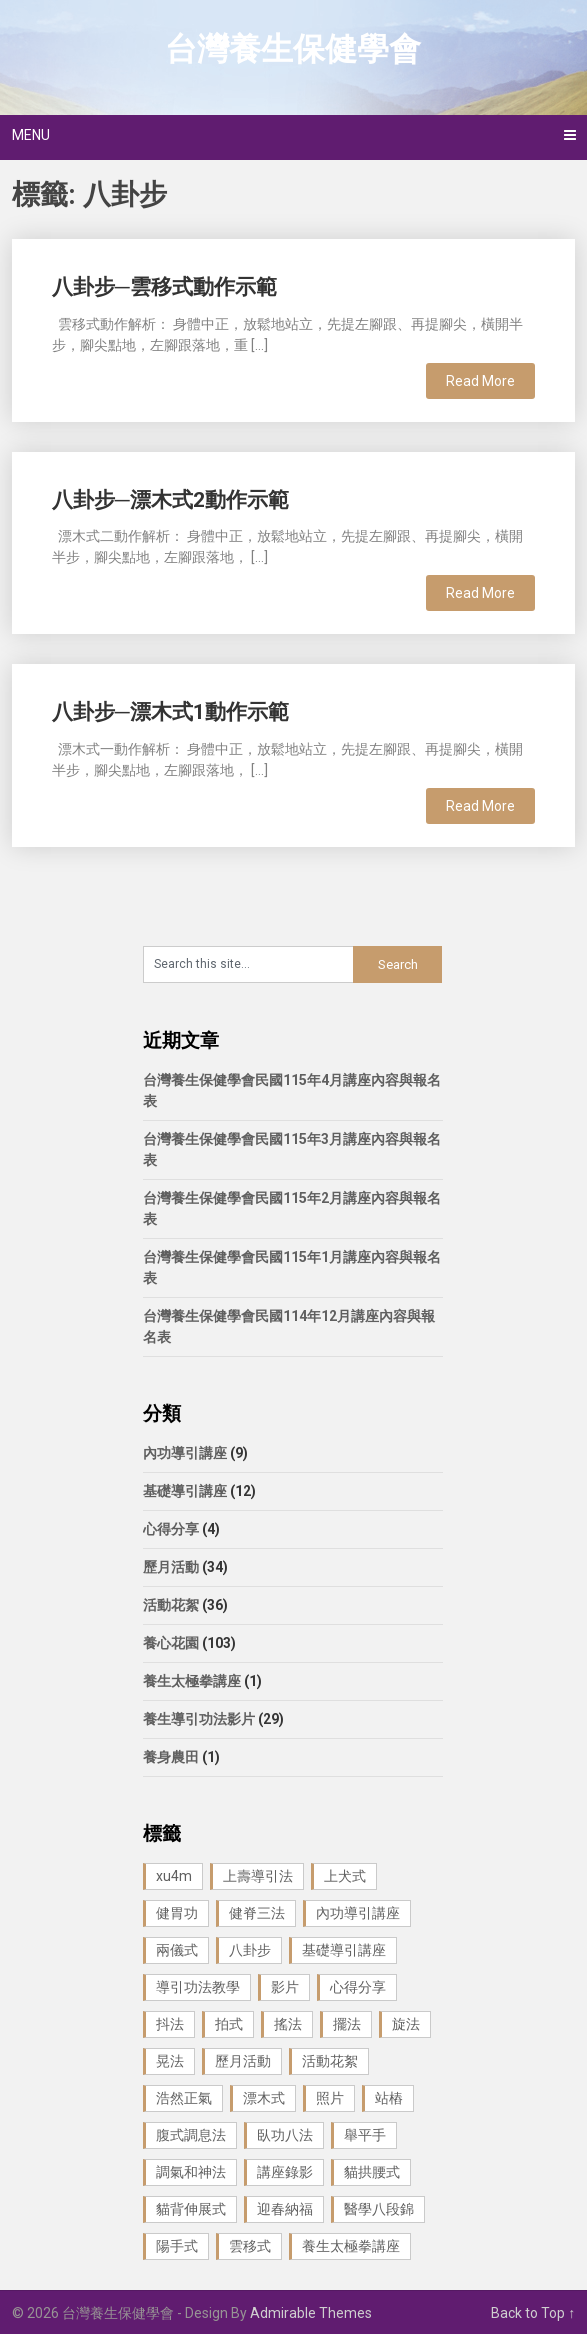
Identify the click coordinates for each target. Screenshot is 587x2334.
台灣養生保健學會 (293, 49)
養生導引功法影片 (199, 1719)
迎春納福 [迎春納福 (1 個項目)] (285, 2209)
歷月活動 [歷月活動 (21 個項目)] (243, 2061)
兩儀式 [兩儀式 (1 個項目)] (177, 1950)
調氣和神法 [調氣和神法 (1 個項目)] (191, 2172)
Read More (480, 381)
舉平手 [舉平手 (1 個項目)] (365, 2135)
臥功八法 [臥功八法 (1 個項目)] (285, 2135)
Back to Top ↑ (533, 2313)
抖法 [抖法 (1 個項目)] (170, 2024)
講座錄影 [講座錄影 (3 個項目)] (285, 2172)
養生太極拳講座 (192, 1681)
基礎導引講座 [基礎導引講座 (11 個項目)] (344, 1950)
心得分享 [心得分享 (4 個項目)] (358, 1987)
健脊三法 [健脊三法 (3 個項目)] (257, 1913)
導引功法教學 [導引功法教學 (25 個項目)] (198, 1987)
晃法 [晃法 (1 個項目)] (170, 2061)
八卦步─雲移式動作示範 (164, 287)
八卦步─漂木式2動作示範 (170, 500)
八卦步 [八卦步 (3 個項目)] (250, 1950)
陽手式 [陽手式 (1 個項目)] (177, 2246)
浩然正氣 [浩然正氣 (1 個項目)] (184, 2098)
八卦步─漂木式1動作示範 (170, 712)
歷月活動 (171, 1567)
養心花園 (171, 1643)
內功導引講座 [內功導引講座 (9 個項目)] (358, 1913)
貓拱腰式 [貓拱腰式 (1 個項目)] (372, 2172)
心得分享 (171, 1529)
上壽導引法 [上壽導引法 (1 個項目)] (258, 1876)
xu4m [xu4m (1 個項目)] (174, 1876)
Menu (31, 135)
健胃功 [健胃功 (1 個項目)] (177, 1913)
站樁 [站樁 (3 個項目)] (389, 2098)
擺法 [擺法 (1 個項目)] (347, 2024)
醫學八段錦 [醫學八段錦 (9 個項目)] (379, 2209)
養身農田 (171, 1757)
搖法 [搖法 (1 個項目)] (288, 2024)
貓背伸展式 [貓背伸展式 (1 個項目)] (191, 2209)
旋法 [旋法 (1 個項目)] (406, 2024)
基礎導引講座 (185, 1491)
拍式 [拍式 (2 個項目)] (229, 2024)
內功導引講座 (185, 1453)
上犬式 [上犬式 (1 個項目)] (345, 1876)
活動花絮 (171, 1605)
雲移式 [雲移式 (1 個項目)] (250, 2246)
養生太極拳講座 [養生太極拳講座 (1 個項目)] (351, 2246)
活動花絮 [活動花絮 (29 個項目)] (330, 2061)
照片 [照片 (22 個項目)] (330, 2098)
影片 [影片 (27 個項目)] (285, 1987)
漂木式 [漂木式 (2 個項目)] (264, 2098)
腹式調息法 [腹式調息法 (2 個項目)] (191, 2135)
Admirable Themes (311, 2313)
